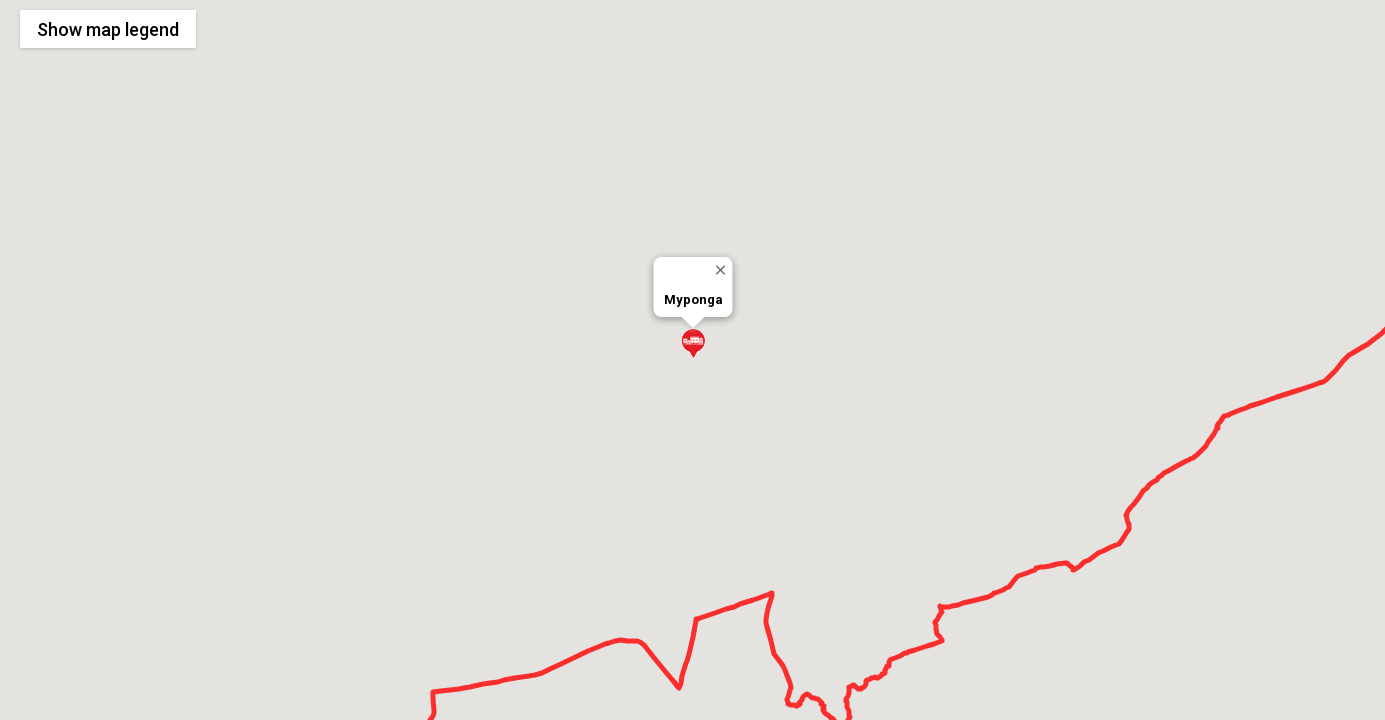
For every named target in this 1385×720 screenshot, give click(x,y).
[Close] (719, 269)
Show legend (108, 29)
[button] (693, 344)
